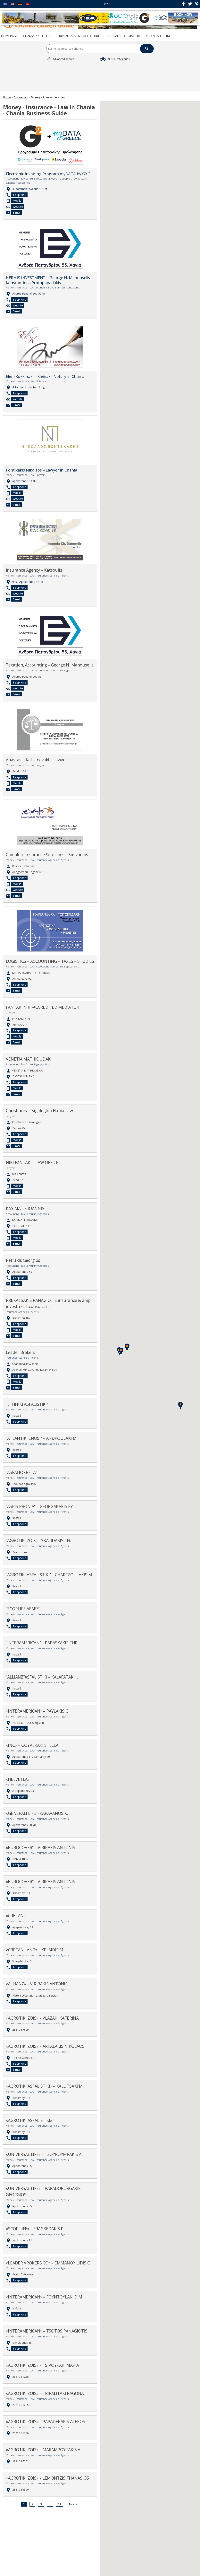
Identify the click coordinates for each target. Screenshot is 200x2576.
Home (7, 101)
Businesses (21, 101)
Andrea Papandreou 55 (28, 298)
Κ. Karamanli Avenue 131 (29, 193)
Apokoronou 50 (24, 485)
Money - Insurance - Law (20, 291)
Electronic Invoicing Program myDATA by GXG (48, 178)
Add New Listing (158, 36)
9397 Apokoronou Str (27, 586)
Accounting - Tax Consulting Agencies (27, 183)
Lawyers (40, 479)
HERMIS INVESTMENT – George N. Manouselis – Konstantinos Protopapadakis (49, 284)
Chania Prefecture (38, 36)
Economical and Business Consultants (58, 291)
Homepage (9, 36)
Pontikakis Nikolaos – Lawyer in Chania (41, 474)
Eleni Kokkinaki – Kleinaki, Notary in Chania (45, 380)
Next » (73, 2508)
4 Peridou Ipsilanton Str (28, 391)
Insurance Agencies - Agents (52, 580)
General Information (122, 36)
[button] (180, 1410)
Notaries (41, 385)
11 (59, 2508)
